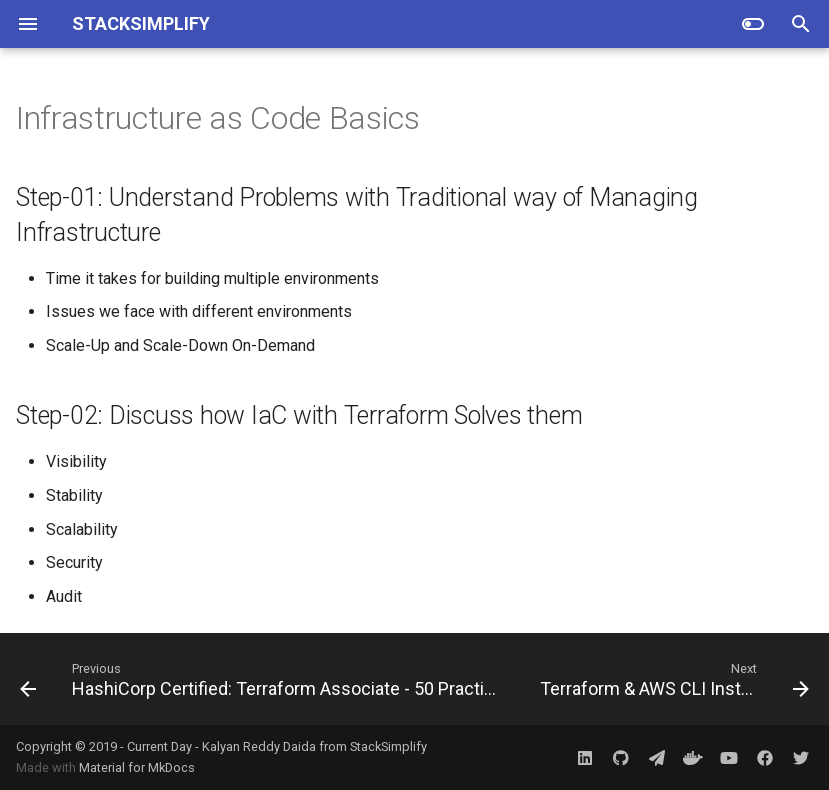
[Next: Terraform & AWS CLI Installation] (672, 679)
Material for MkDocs (137, 767)
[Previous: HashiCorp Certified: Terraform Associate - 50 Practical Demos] (262, 679)
